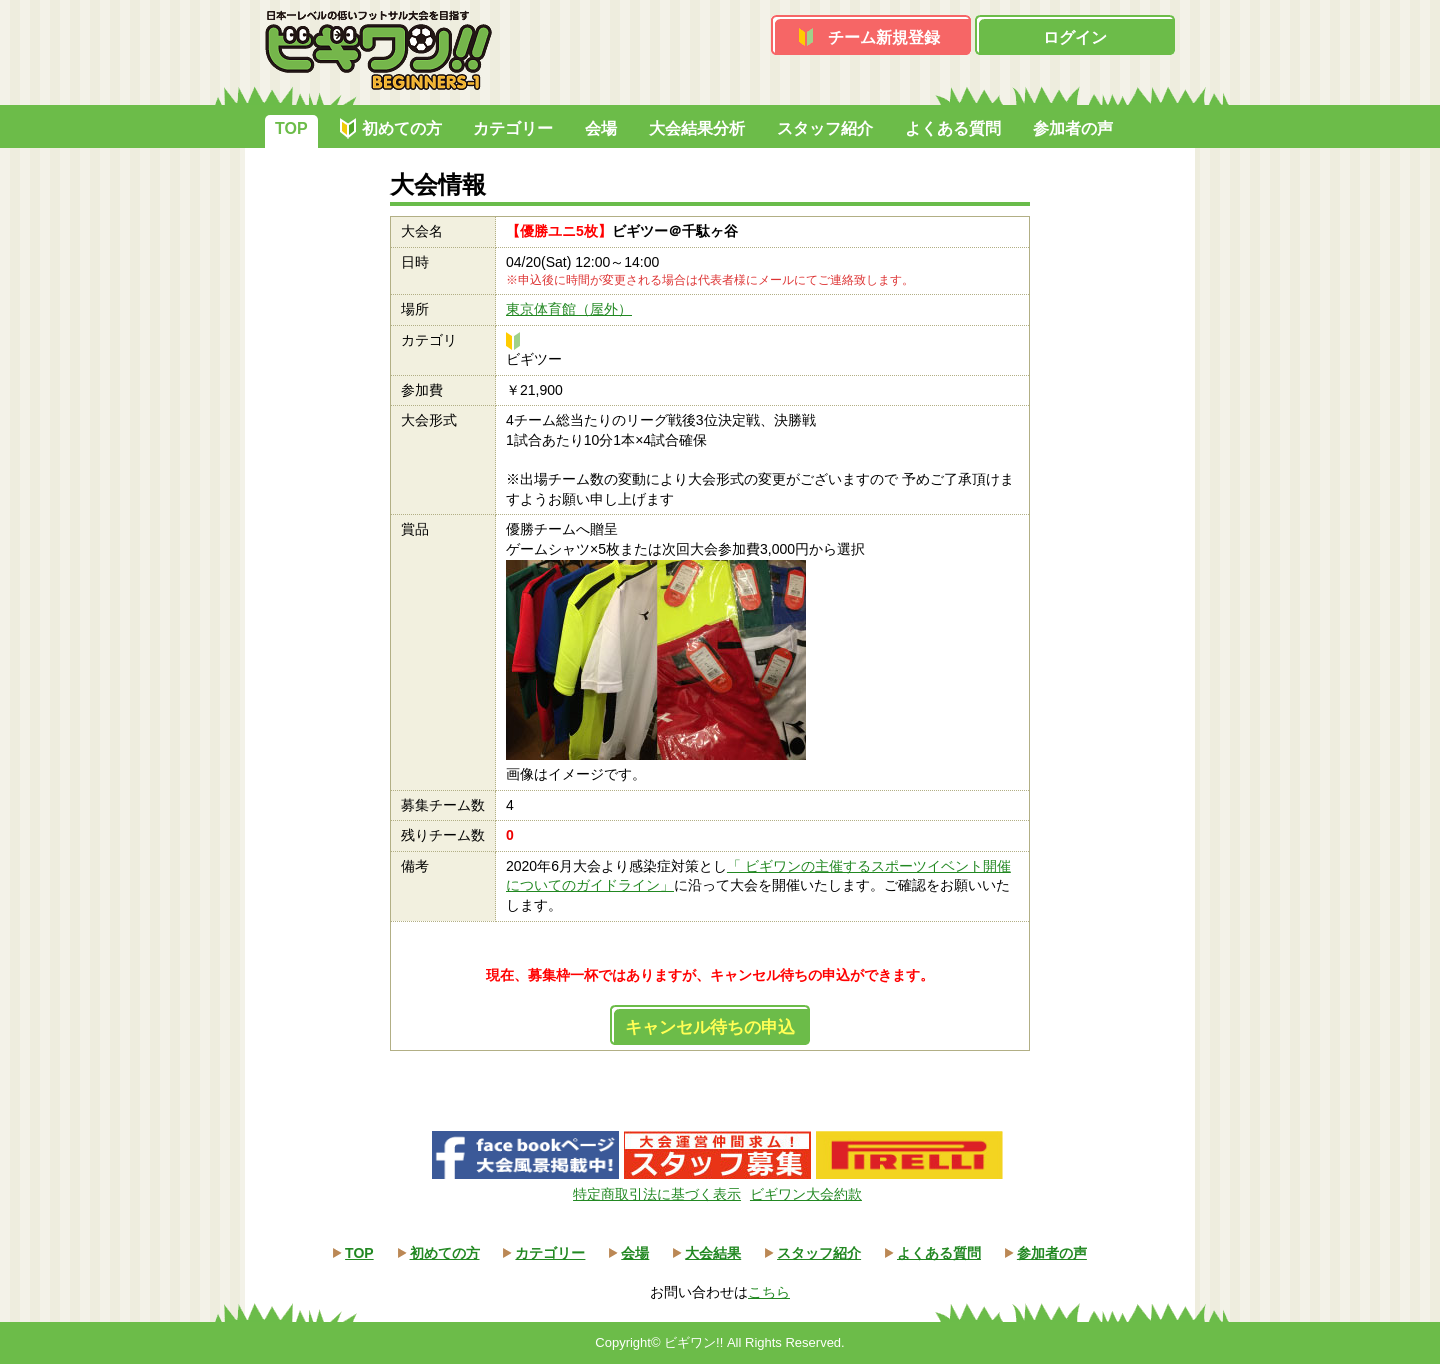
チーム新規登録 (884, 37)
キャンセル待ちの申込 (710, 1027)
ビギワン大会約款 (806, 1194)
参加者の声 (1073, 128)
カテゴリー (513, 128)
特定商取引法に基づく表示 (657, 1194)
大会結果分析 (697, 128)
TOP (291, 128)
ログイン (1075, 37)
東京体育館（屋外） (569, 309)
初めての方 (402, 128)
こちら (769, 1292)
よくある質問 (953, 128)
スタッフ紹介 (825, 128)
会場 (601, 128)
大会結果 (713, 1253)
